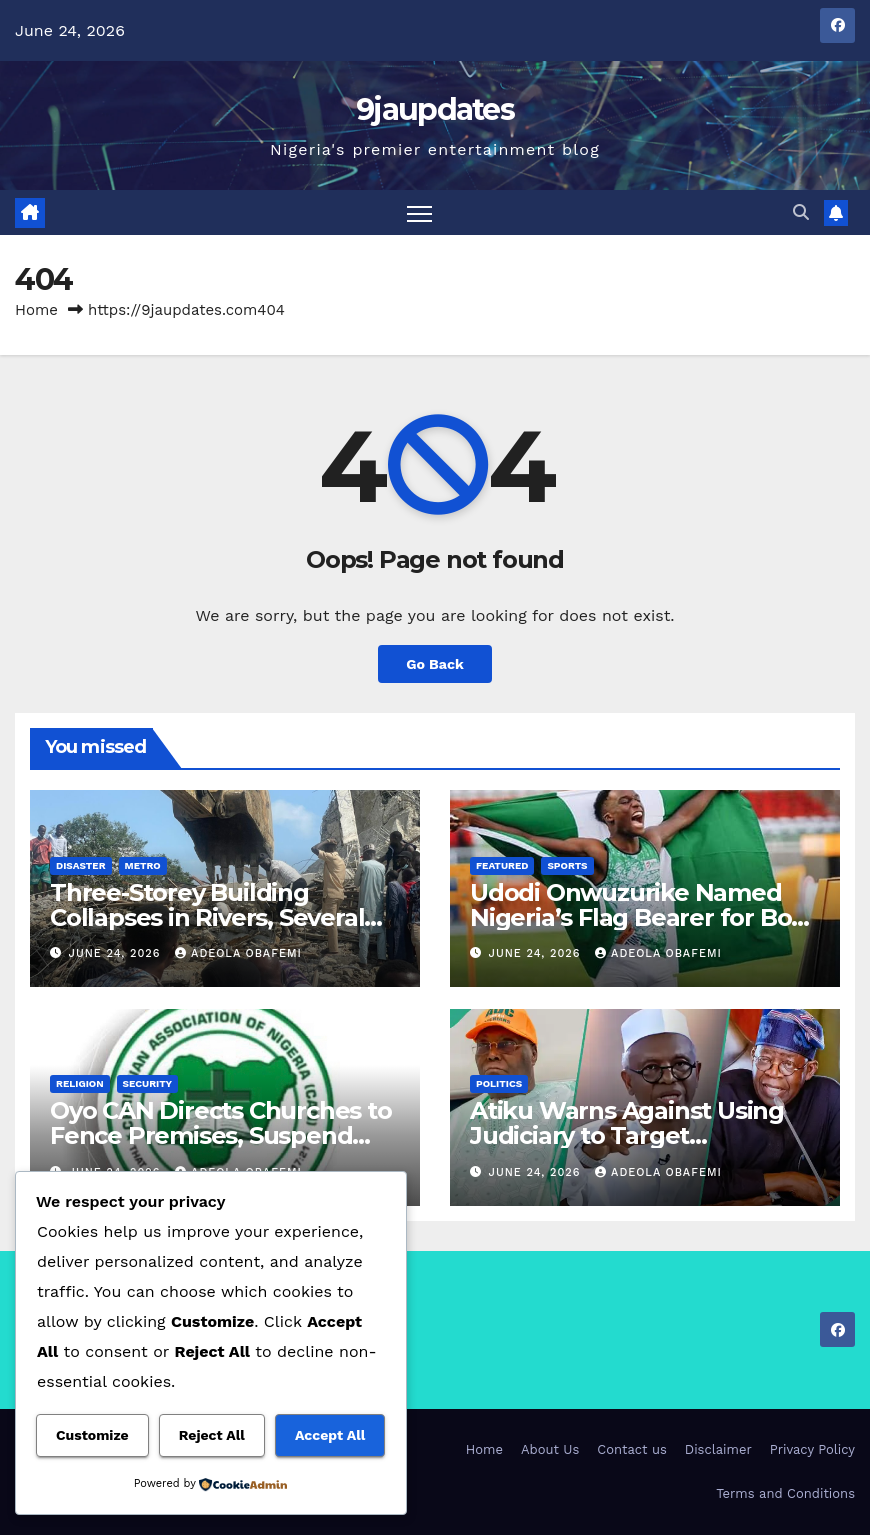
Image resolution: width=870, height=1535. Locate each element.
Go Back (435, 664)
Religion (80, 1083)
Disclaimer (718, 1449)
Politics (499, 1083)
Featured (502, 865)
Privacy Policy (812, 1449)
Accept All (330, 1435)
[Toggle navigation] (419, 212)
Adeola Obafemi (238, 953)
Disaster (81, 865)
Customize (92, 1435)
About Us (550, 1449)
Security (148, 1083)
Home (36, 310)
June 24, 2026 (117, 953)
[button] (801, 212)
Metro (143, 865)
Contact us (632, 1449)
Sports (567, 865)
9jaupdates (435, 109)
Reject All (212, 1435)
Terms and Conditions (785, 1493)
